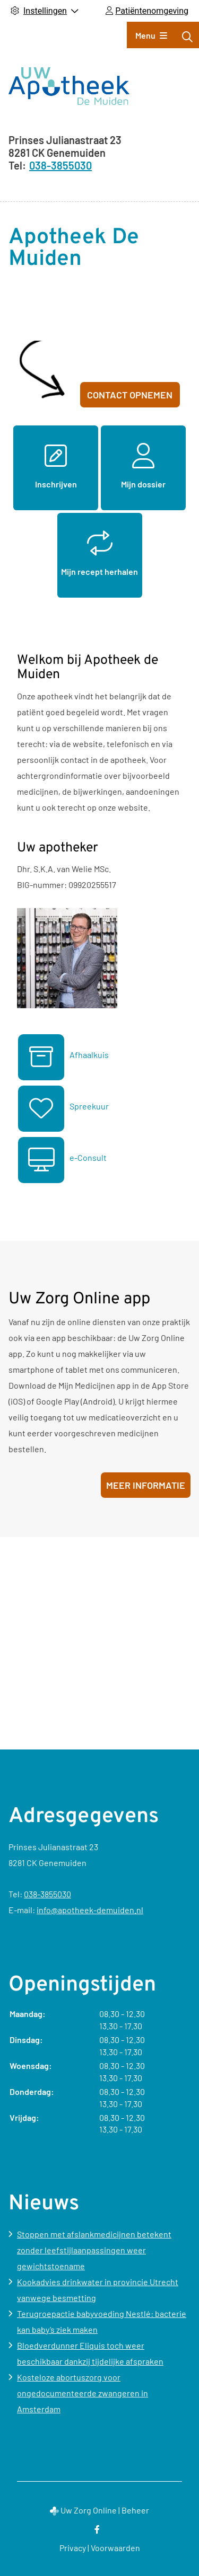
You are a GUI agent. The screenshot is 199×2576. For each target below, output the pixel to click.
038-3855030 (47, 1894)
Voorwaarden (115, 2548)
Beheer (135, 2510)
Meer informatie (145, 1485)
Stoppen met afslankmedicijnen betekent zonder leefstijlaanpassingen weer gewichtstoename (94, 2250)
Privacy (72, 2548)
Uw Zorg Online (88, 2510)
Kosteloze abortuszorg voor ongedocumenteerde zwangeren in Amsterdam (82, 2393)
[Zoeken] (187, 36)
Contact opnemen (129, 395)
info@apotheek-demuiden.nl (90, 1910)
